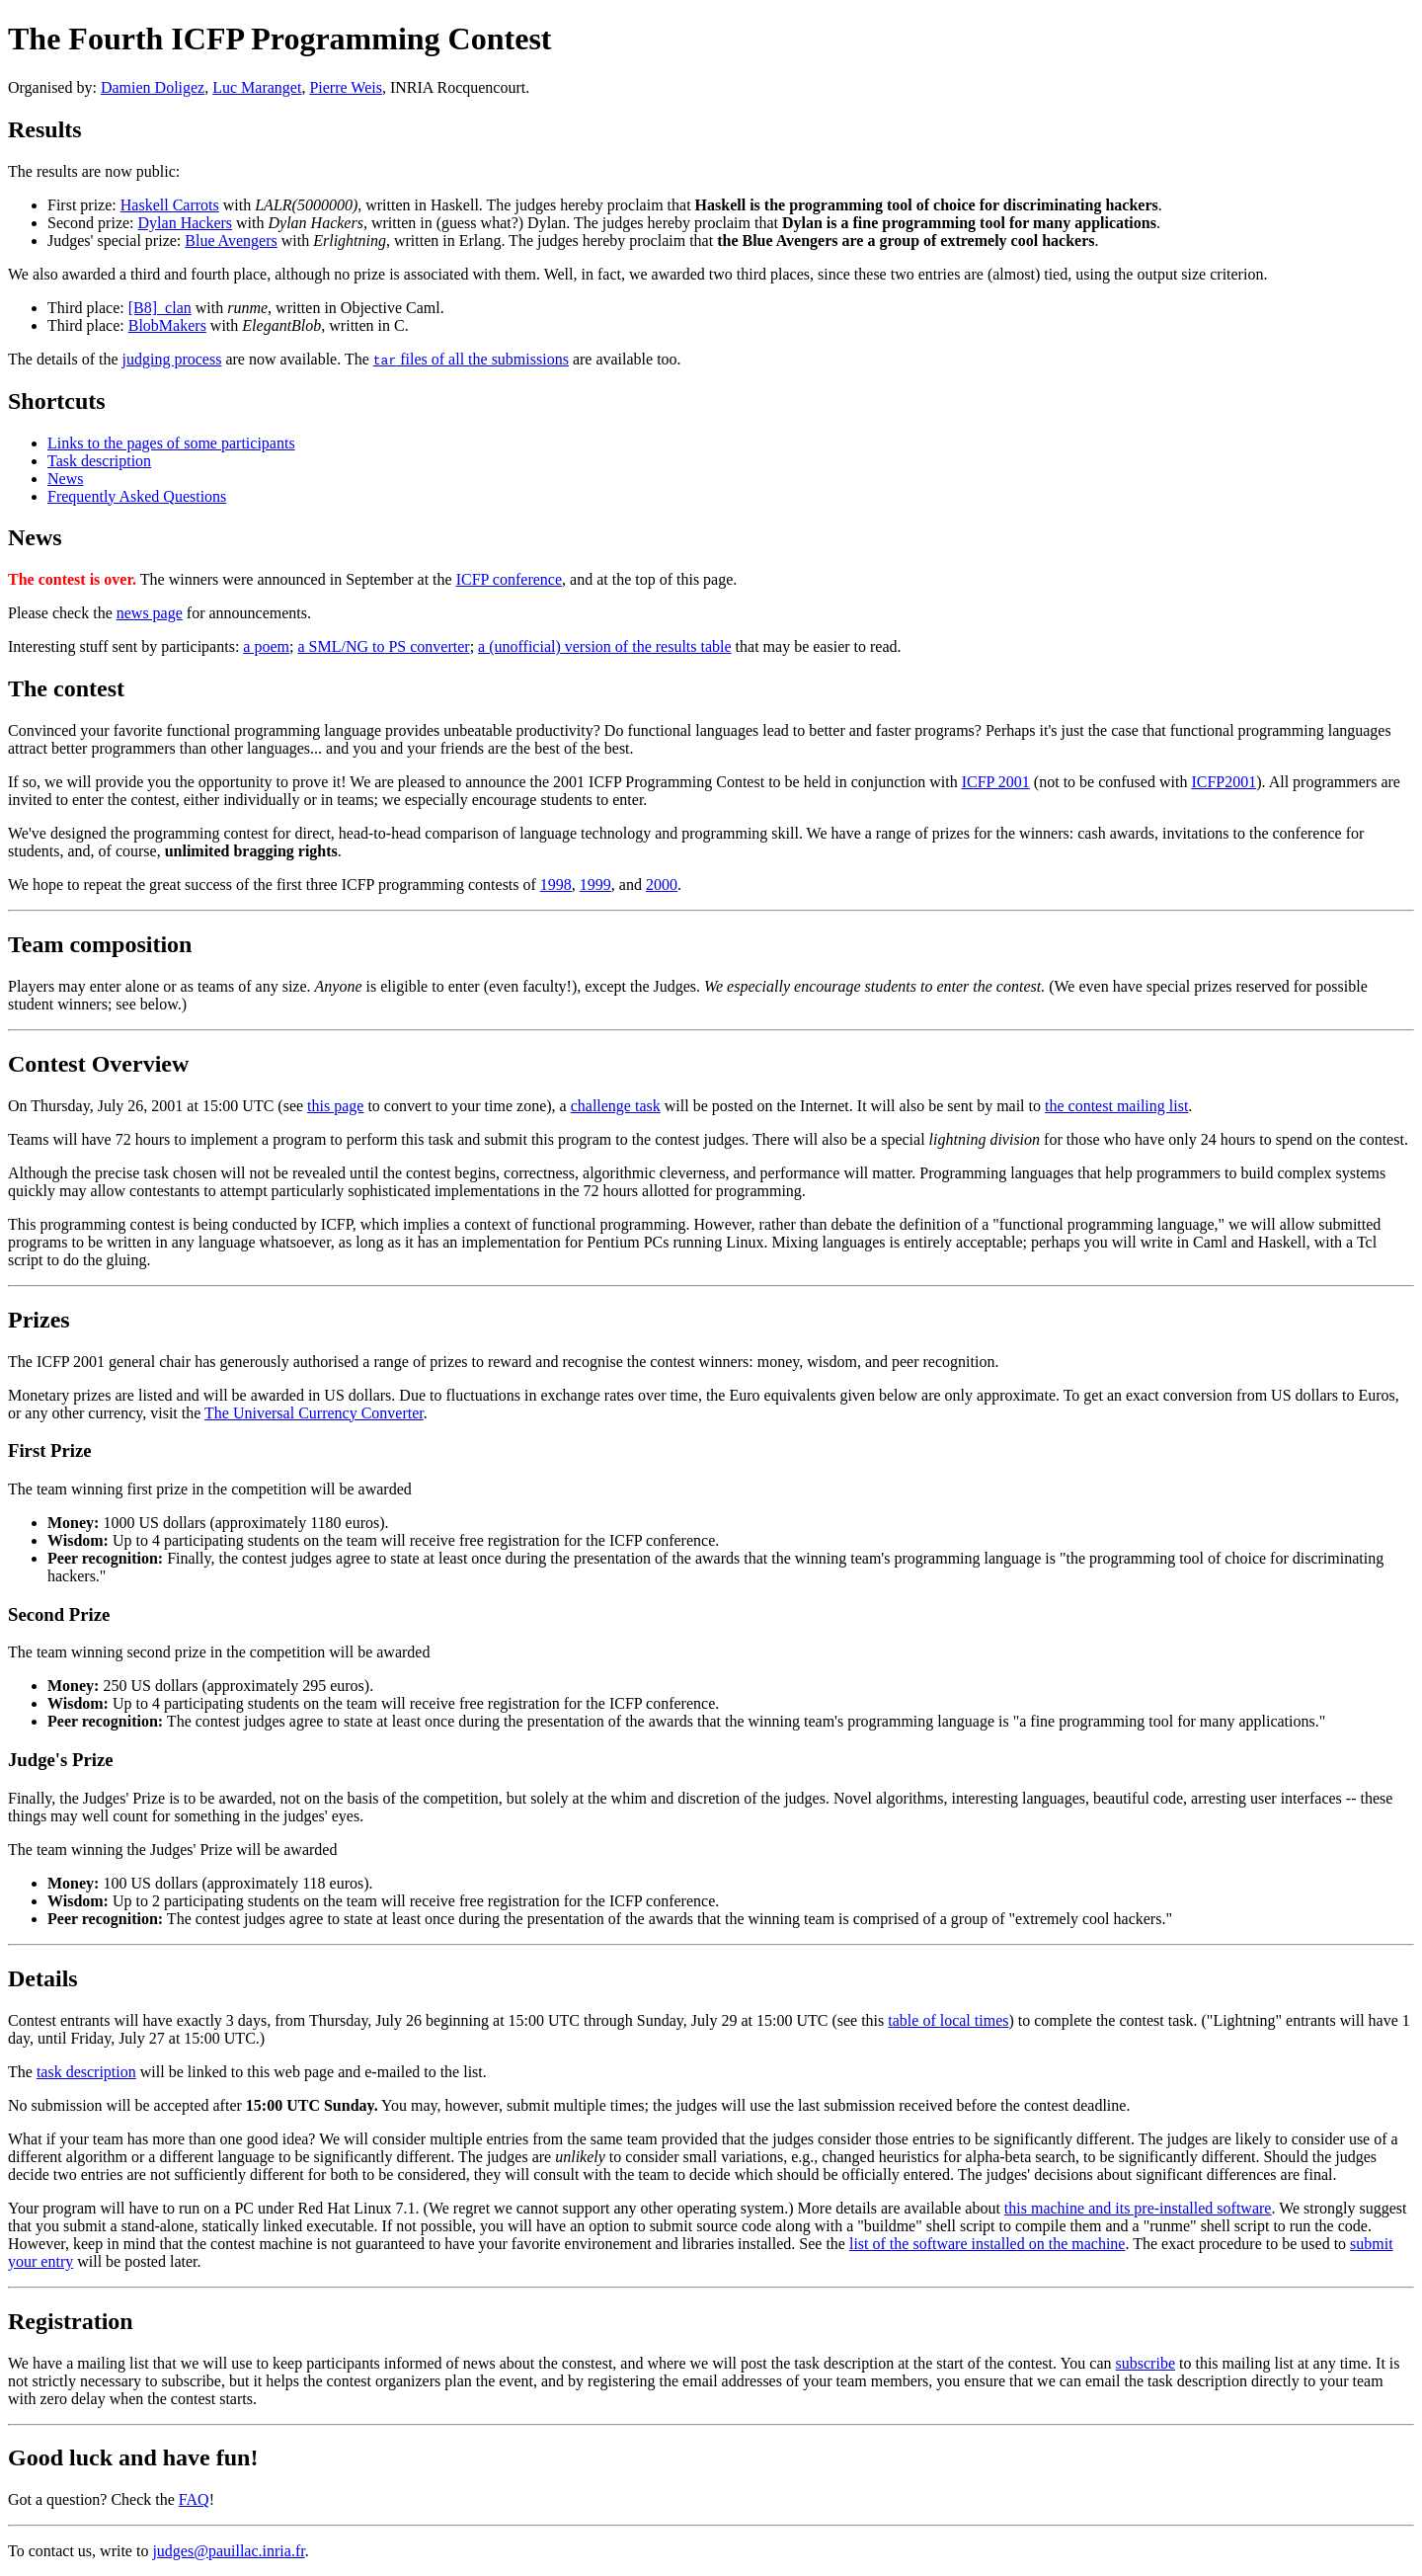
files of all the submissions (471, 359)
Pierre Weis (345, 87)
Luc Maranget (256, 87)
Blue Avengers (230, 240)
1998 (556, 884)
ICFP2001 (1223, 781)
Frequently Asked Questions (136, 496)
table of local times (948, 2020)
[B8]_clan (160, 307)
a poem (266, 646)
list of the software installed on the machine (987, 2243)
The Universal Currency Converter (314, 1413)
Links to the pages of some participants (171, 443)
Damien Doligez (152, 87)
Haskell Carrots (169, 205)
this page (335, 1105)
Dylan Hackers (185, 222)
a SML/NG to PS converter (383, 646)
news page (150, 612)
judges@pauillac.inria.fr (228, 2550)
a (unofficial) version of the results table (605, 646)
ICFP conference (509, 579)
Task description (99, 460)
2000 (661, 884)
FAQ (194, 2499)
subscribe (1145, 2363)
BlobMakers (167, 325)
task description (86, 2071)
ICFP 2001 (996, 781)
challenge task (616, 1105)
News (65, 478)
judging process (172, 359)
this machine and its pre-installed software (1138, 2208)
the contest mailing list (1116, 1105)
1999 (595, 884)
